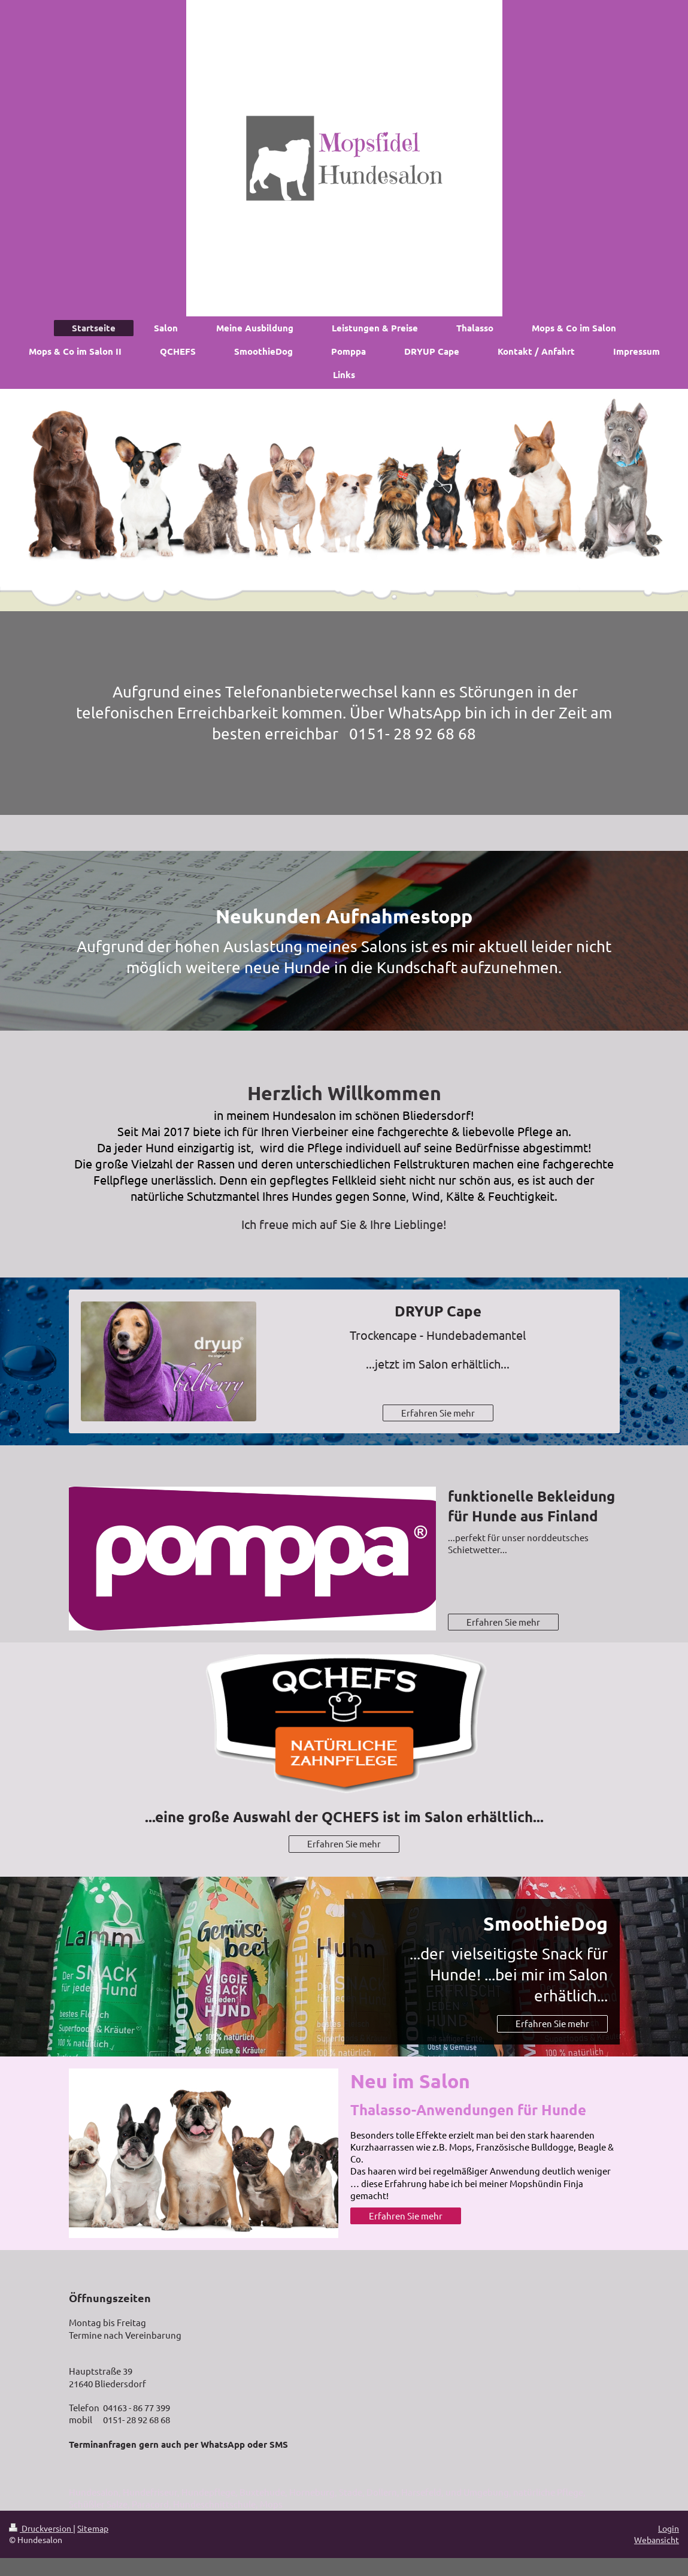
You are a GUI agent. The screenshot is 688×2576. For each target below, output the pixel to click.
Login (668, 2528)
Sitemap (92, 2528)
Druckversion (41, 2528)
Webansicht (656, 2539)
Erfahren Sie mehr (438, 1412)
